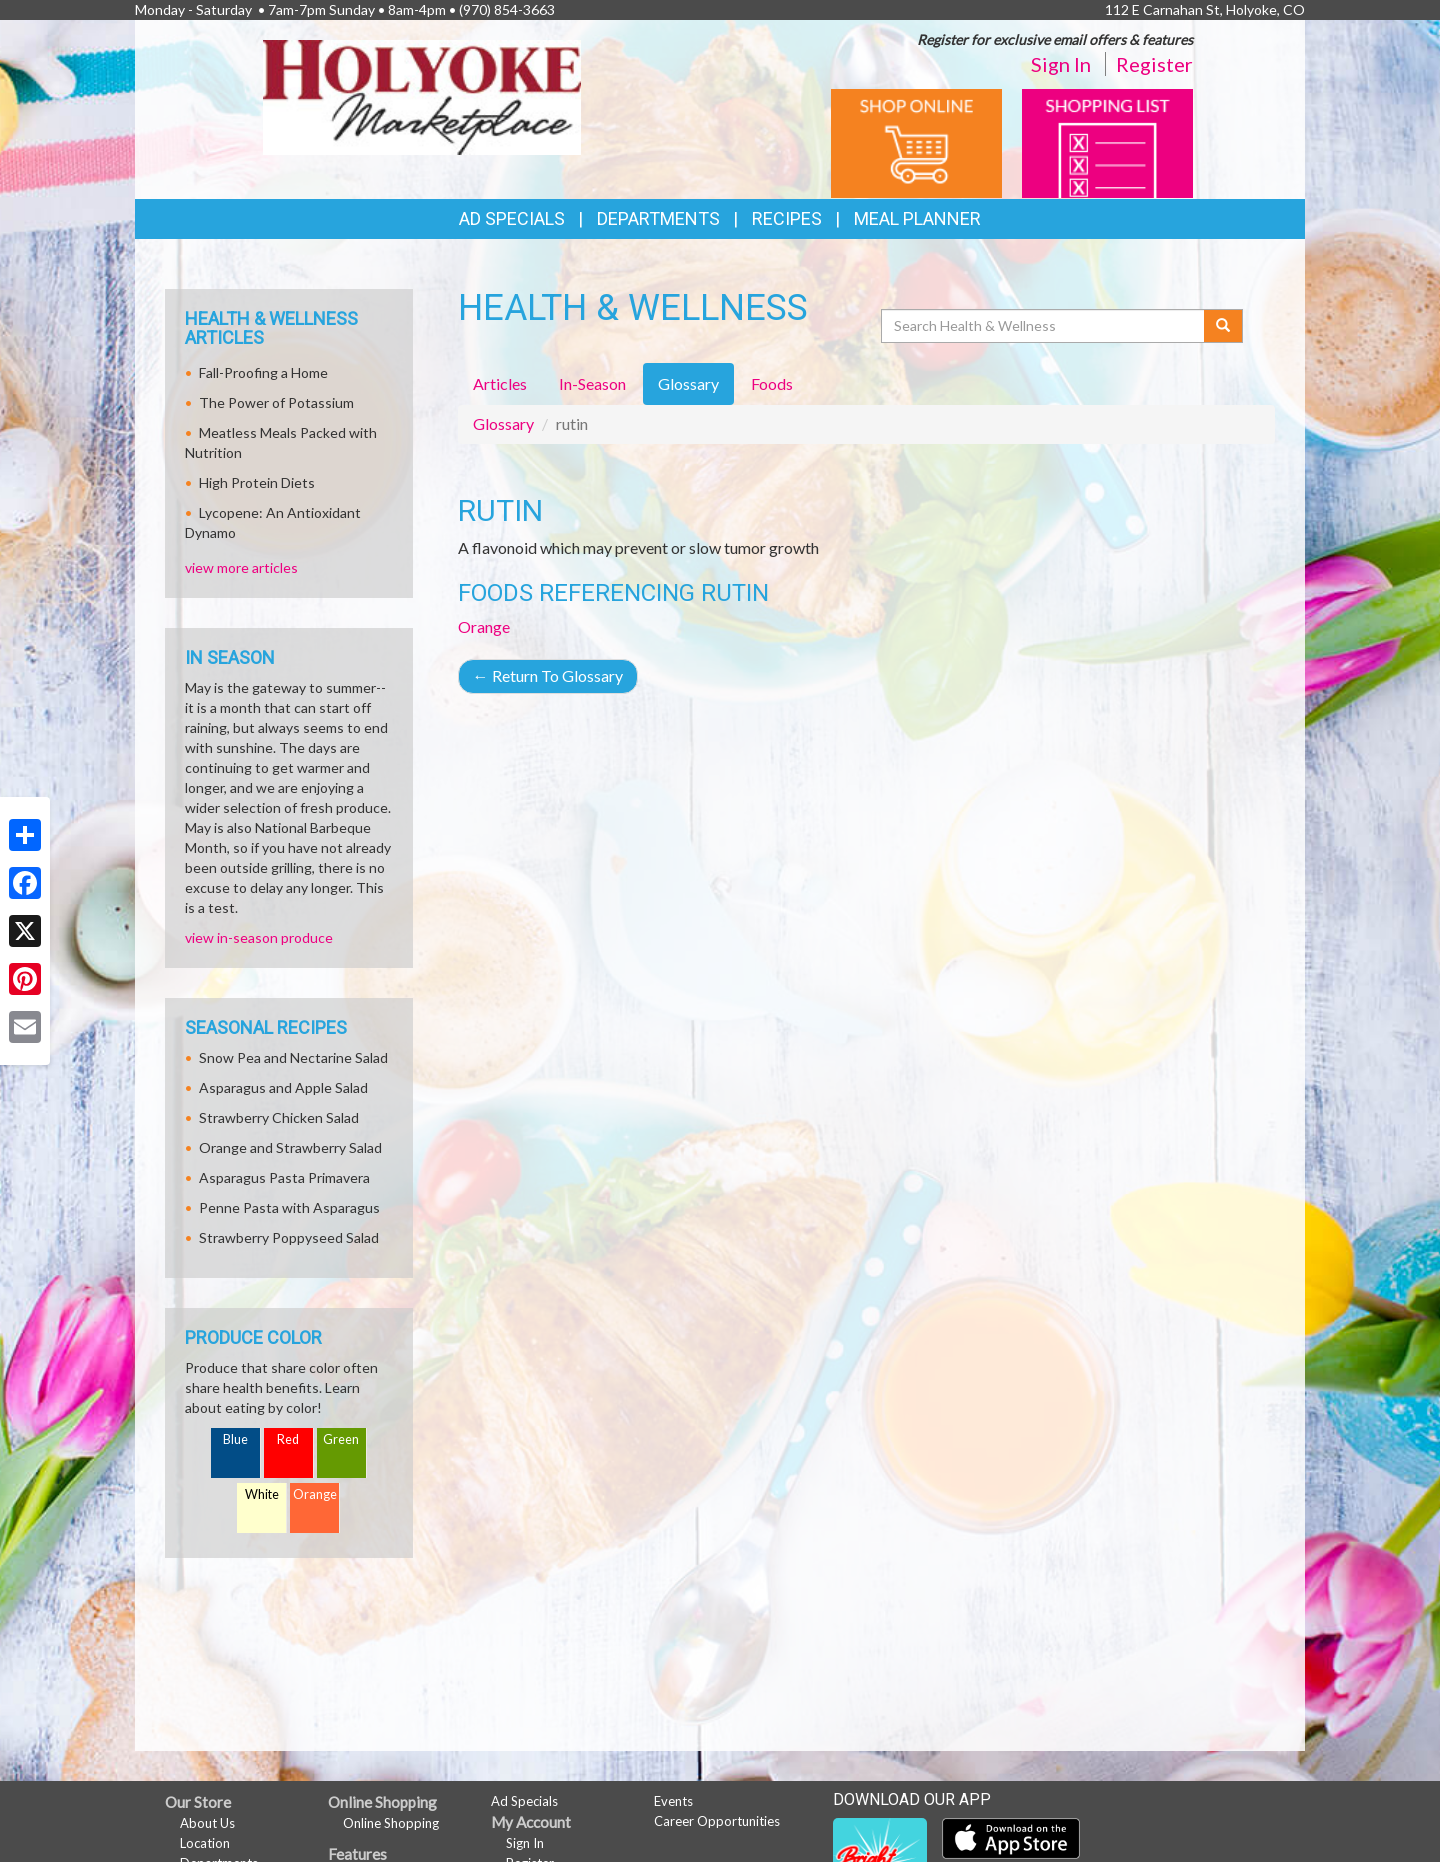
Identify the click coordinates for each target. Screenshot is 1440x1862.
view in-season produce (259, 937)
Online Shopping (391, 1823)
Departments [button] (658, 218)
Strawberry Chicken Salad (279, 1117)
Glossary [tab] (688, 383)
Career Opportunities (717, 1821)
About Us (207, 1823)
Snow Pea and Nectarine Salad (293, 1057)
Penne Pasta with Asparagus (289, 1207)
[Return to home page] (422, 95)
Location (205, 1843)
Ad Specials (512, 218)
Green (341, 1439)
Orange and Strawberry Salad (290, 1147)
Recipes (787, 218)
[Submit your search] (1223, 326)
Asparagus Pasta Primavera (284, 1177)
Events (673, 1801)
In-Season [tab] (592, 383)
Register (1154, 64)
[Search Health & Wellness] (1044, 326)
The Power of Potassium (276, 402)
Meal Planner (917, 218)
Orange (484, 626)
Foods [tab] (772, 383)
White (262, 1494)
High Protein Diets (257, 482)
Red (288, 1439)
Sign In (1061, 64)
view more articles (241, 567)
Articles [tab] (500, 383)
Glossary (503, 423)
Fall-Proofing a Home (263, 372)
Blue (235, 1439)
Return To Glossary (548, 675)
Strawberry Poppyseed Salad (289, 1237)
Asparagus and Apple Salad (283, 1087)
